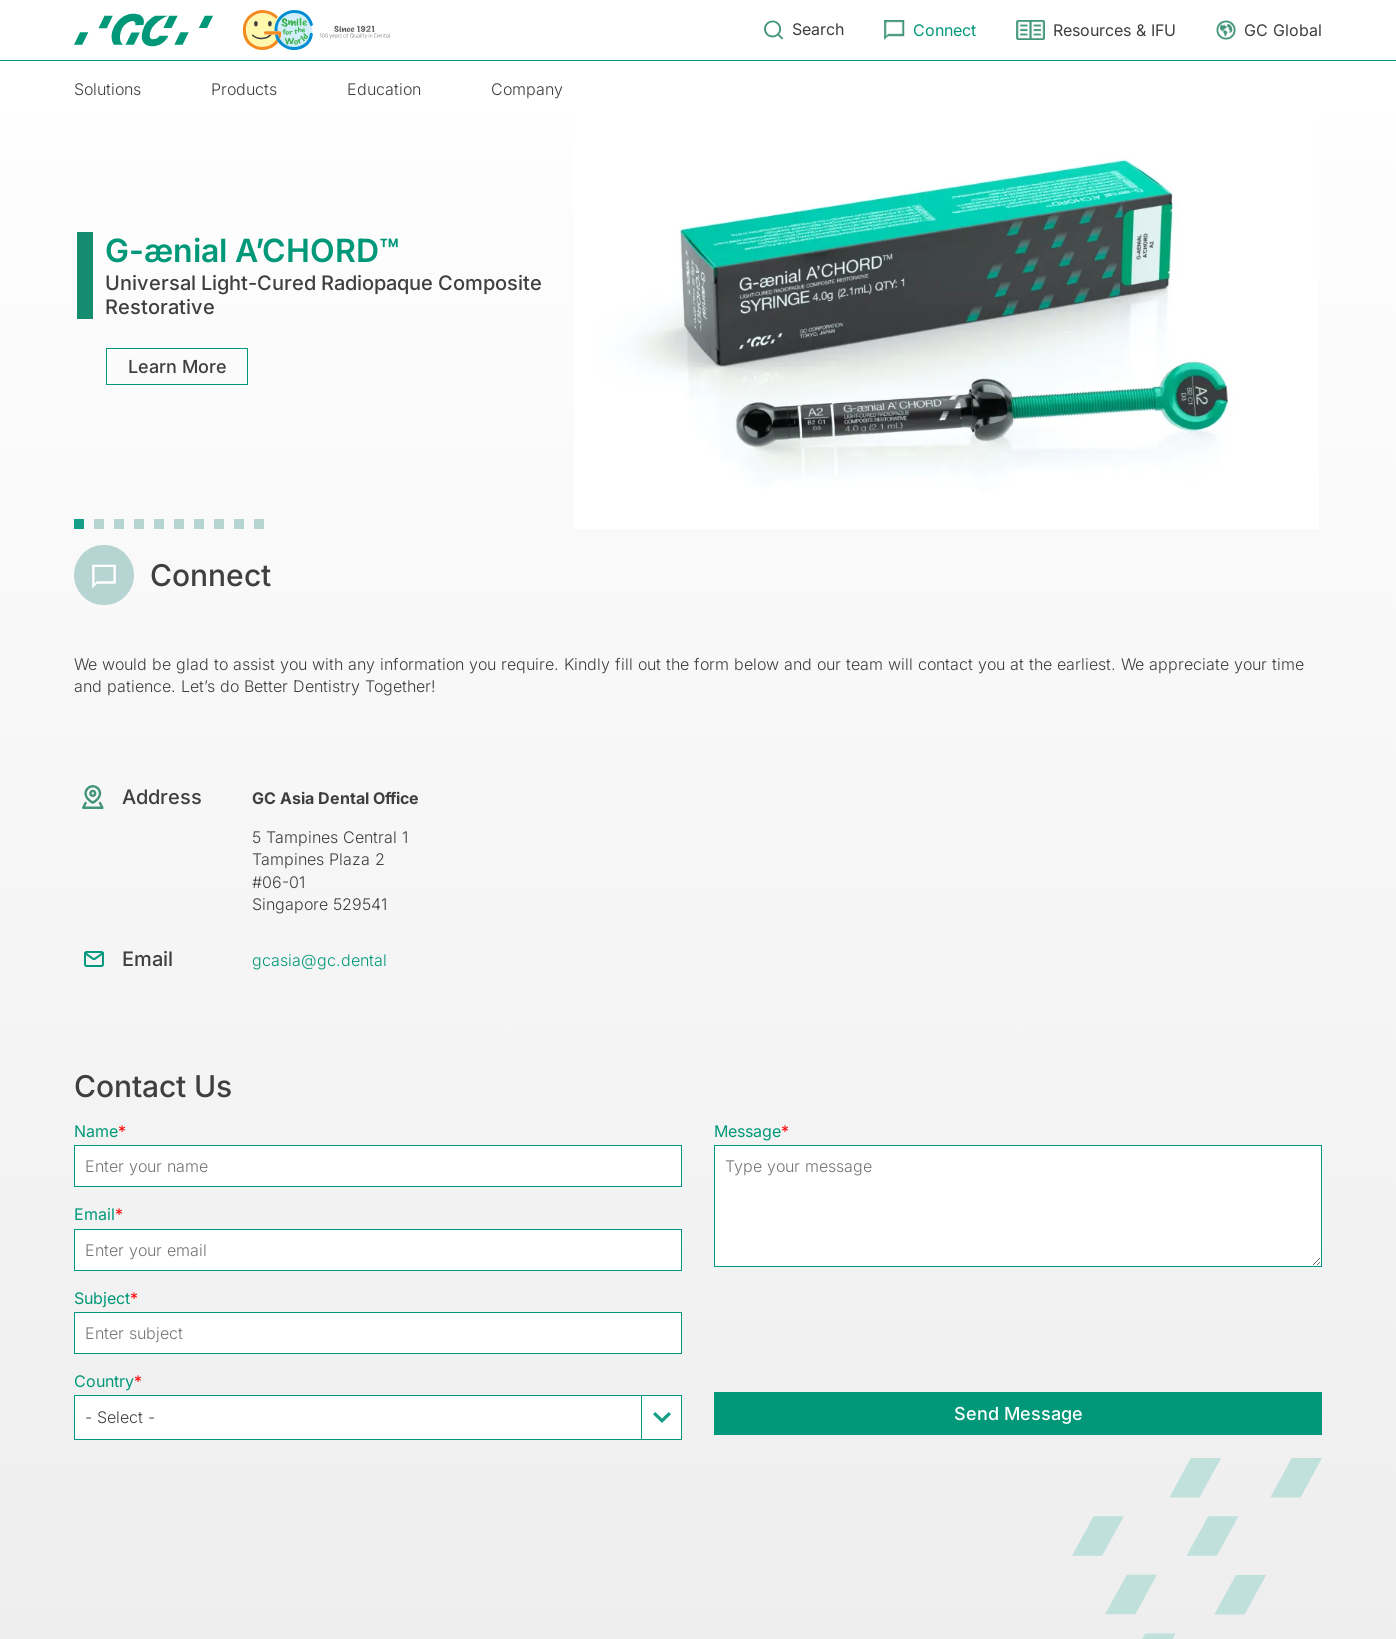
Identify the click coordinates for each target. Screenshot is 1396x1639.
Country (104, 1381)
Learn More (177, 366)
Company (527, 89)
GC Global (1283, 30)
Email (94, 1214)
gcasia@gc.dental (319, 960)
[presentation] (866, 1328)
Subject (102, 1298)
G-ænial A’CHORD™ (252, 250)
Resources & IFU (1114, 30)
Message (747, 1131)
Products (244, 89)
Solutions (107, 89)
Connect (944, 30)
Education (384, 89)
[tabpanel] (698, 319)
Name (96, 1131)
